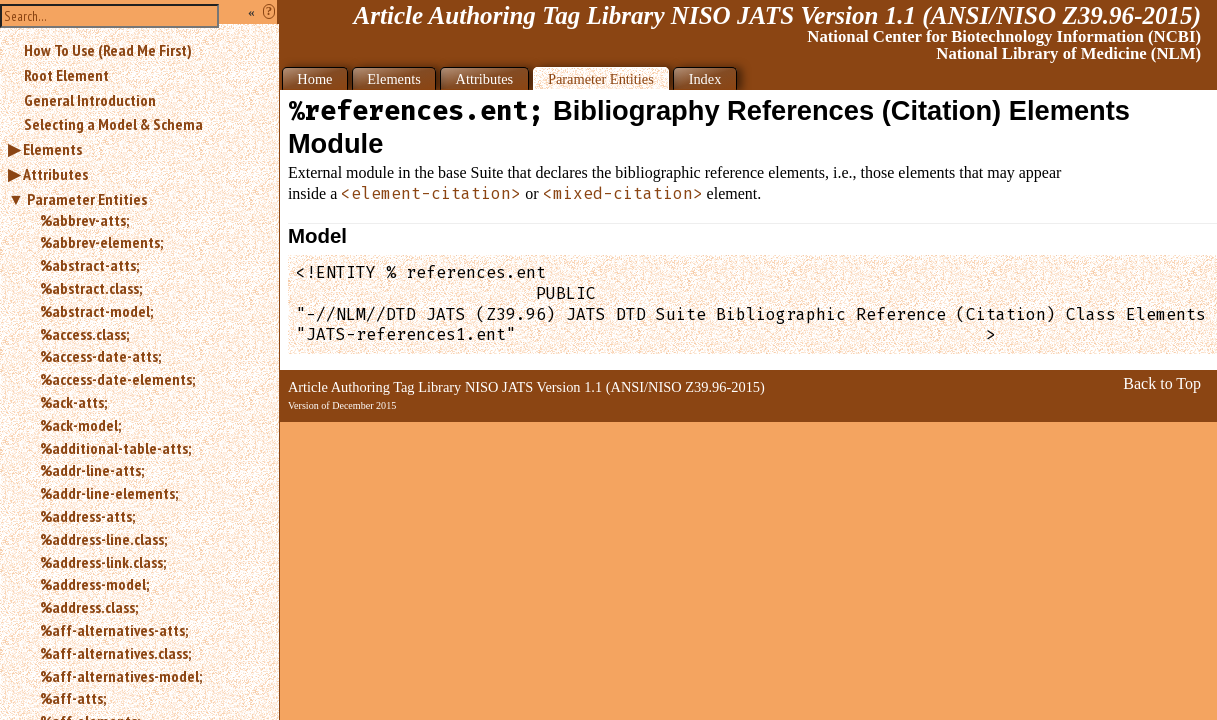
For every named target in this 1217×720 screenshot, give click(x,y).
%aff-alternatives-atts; (114, 630)
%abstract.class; (91, 288)
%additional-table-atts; (115, 448)
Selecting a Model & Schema (113, 124)
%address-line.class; (103, 539)
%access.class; (84, 334)
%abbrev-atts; (84, 220)
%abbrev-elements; (101, 242)
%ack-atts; (73, 402)
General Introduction (90, 100)
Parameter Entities (87, 199)
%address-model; (94, 584)
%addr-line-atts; (92, 470)
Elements (52, 149)
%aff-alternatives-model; (121, 676)
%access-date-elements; (117, 379)
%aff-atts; (73, 698)
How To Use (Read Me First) (108, 50)
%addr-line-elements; (109, 493)
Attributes (55, 174)
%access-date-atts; (100, 356)
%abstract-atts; (89, 265)
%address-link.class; (103, 562)
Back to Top (1162, 383)
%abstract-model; (96, 311)
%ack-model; (80, 425)
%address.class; (89, 607)
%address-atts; (87, 516)
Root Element (66, 75)
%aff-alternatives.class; (115, 653)
